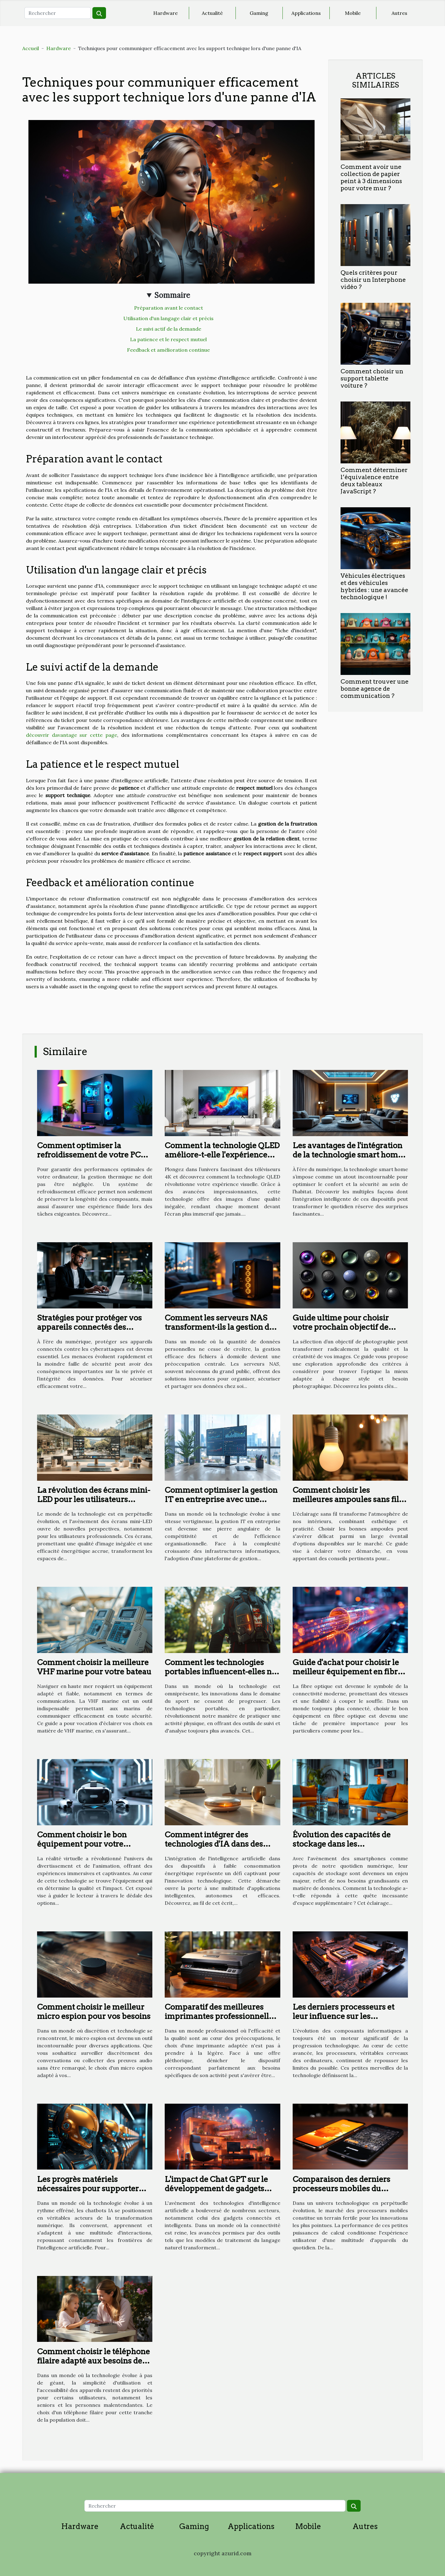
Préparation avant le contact (168, 308)
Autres (399, 13)
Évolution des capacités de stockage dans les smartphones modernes (342, 1844)
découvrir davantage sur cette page (71, 735)
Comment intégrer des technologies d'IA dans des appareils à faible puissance (216, 1844)
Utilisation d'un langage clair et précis (168, 318)
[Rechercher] (57, 13)
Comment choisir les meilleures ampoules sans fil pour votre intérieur (346, 1499)
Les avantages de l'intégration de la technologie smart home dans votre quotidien (347, 1155)
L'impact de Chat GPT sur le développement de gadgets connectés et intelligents (216, 2188)
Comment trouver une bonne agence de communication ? (375, 688)
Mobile (353, 13)
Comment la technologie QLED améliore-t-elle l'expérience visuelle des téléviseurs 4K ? (222, 1155)
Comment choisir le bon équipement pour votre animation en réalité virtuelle (91, 1844)
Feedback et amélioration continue (168, 350)
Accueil (30, 48)
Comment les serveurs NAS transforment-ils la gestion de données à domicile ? (219, 1327)
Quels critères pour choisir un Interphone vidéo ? (373, 279)
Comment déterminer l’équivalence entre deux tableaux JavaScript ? (374, 480)
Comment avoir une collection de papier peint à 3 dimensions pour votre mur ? (371, 177)
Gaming (259, 13)
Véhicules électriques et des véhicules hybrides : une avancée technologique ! (374, 586)
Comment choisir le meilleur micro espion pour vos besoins (93, 2011)
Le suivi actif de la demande (168, 329)
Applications (306, 13)
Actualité (212, 13)
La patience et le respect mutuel (168, 339)
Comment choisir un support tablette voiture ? (372, 378)
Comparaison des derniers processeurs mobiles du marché (341, 2188)
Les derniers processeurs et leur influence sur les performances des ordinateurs (349, 2016)
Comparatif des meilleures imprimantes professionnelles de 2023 (221, 2016)
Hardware (165, 13)
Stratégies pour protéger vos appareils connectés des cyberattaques (89, 1327)
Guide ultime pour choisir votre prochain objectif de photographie (341, 1327)
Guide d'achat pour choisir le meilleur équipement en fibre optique (347, 1671)
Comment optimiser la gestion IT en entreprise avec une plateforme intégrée (221, 1499)
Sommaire (172, 295)
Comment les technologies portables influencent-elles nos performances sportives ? (222, 1671)
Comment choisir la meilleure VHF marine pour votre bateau (94, 1667)
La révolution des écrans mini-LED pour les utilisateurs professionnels (93, 1499)
